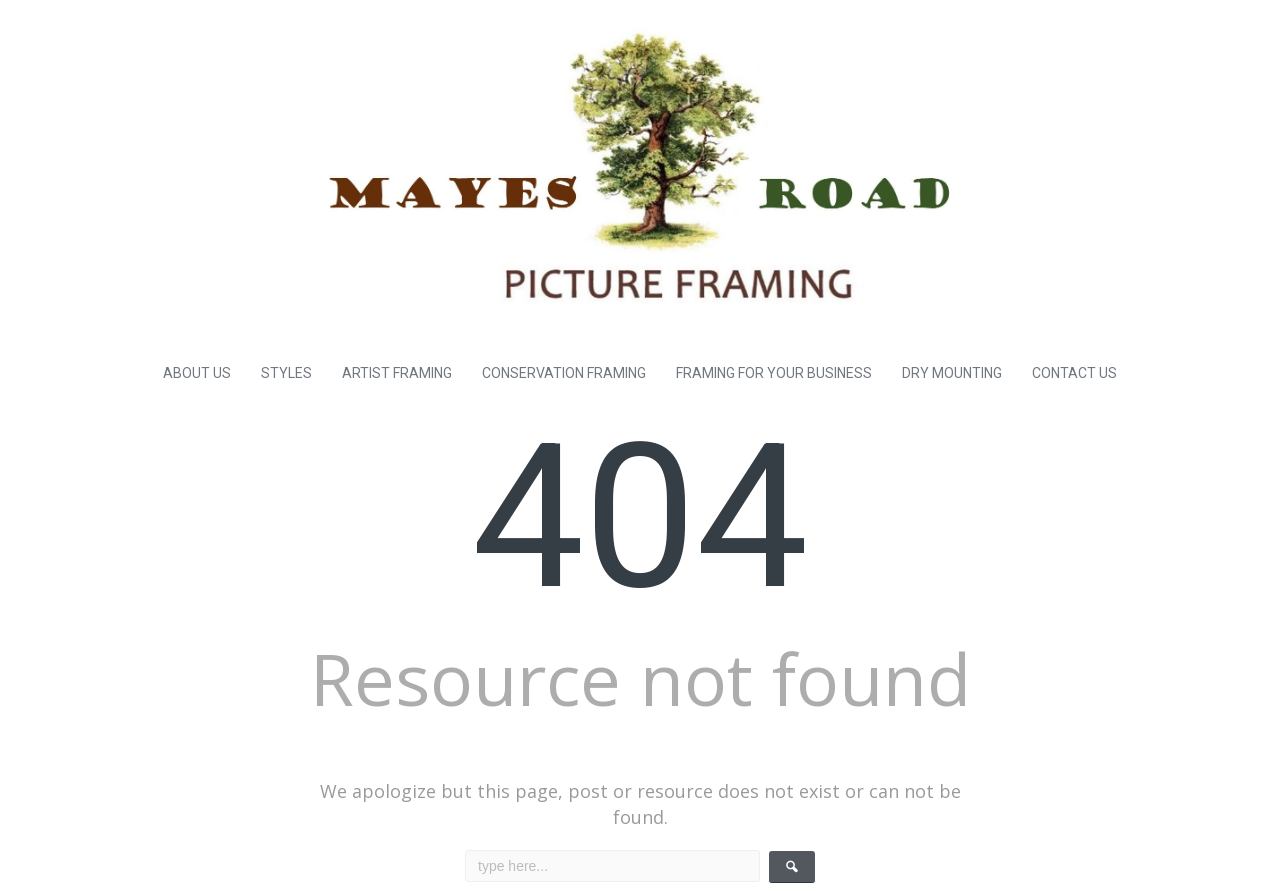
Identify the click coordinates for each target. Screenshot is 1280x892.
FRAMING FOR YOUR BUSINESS (774, 373)
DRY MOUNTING (952, 373)
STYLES (286, 373)
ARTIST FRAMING (397, 373)
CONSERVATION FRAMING (564, 373)
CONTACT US (1074, 373)
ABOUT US (197, 373)
